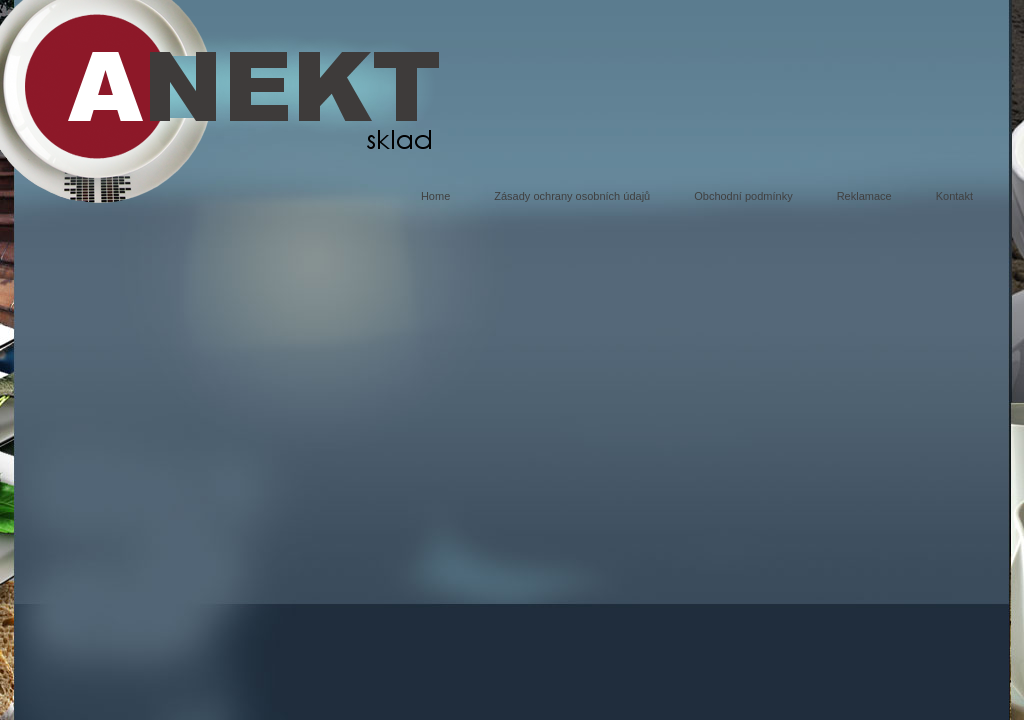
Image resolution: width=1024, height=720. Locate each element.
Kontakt (954, 196)
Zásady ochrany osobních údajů (572, 196)
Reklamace (864, 196)
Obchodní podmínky (743, 196)
